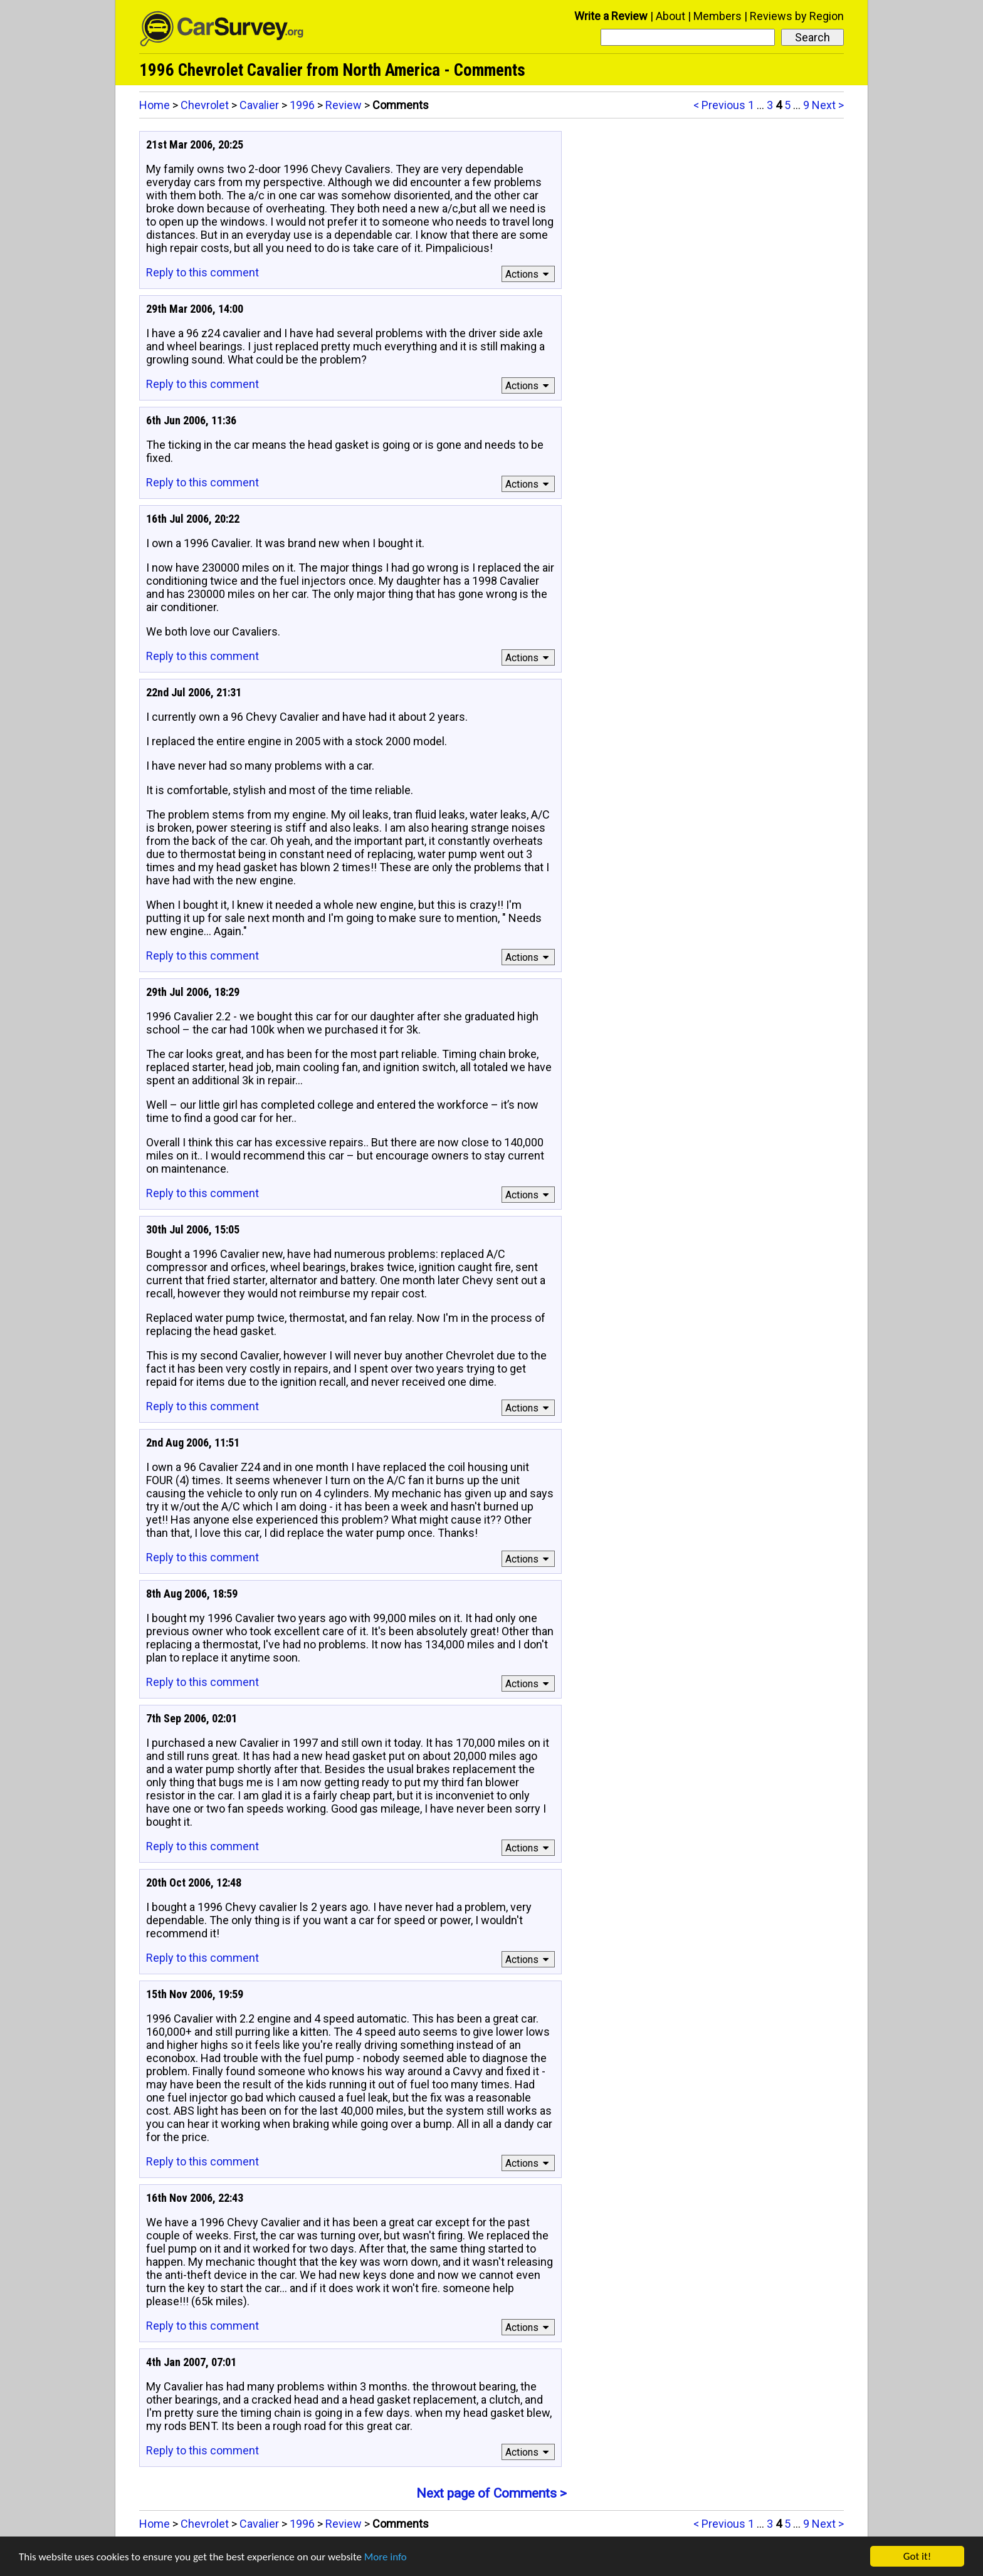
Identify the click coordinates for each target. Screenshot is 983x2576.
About (670, 16)
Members (717, 16)
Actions (528, 274)
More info (385, 2556)
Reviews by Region (797, 16)
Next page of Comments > (491, 2493)
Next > (828, 105)
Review (343, 105)
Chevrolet (205, 105)
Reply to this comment (202, 272)
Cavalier (259, 105)
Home (154, 105)
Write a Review (611, 16)
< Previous (719, 105)
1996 (302, 105)
